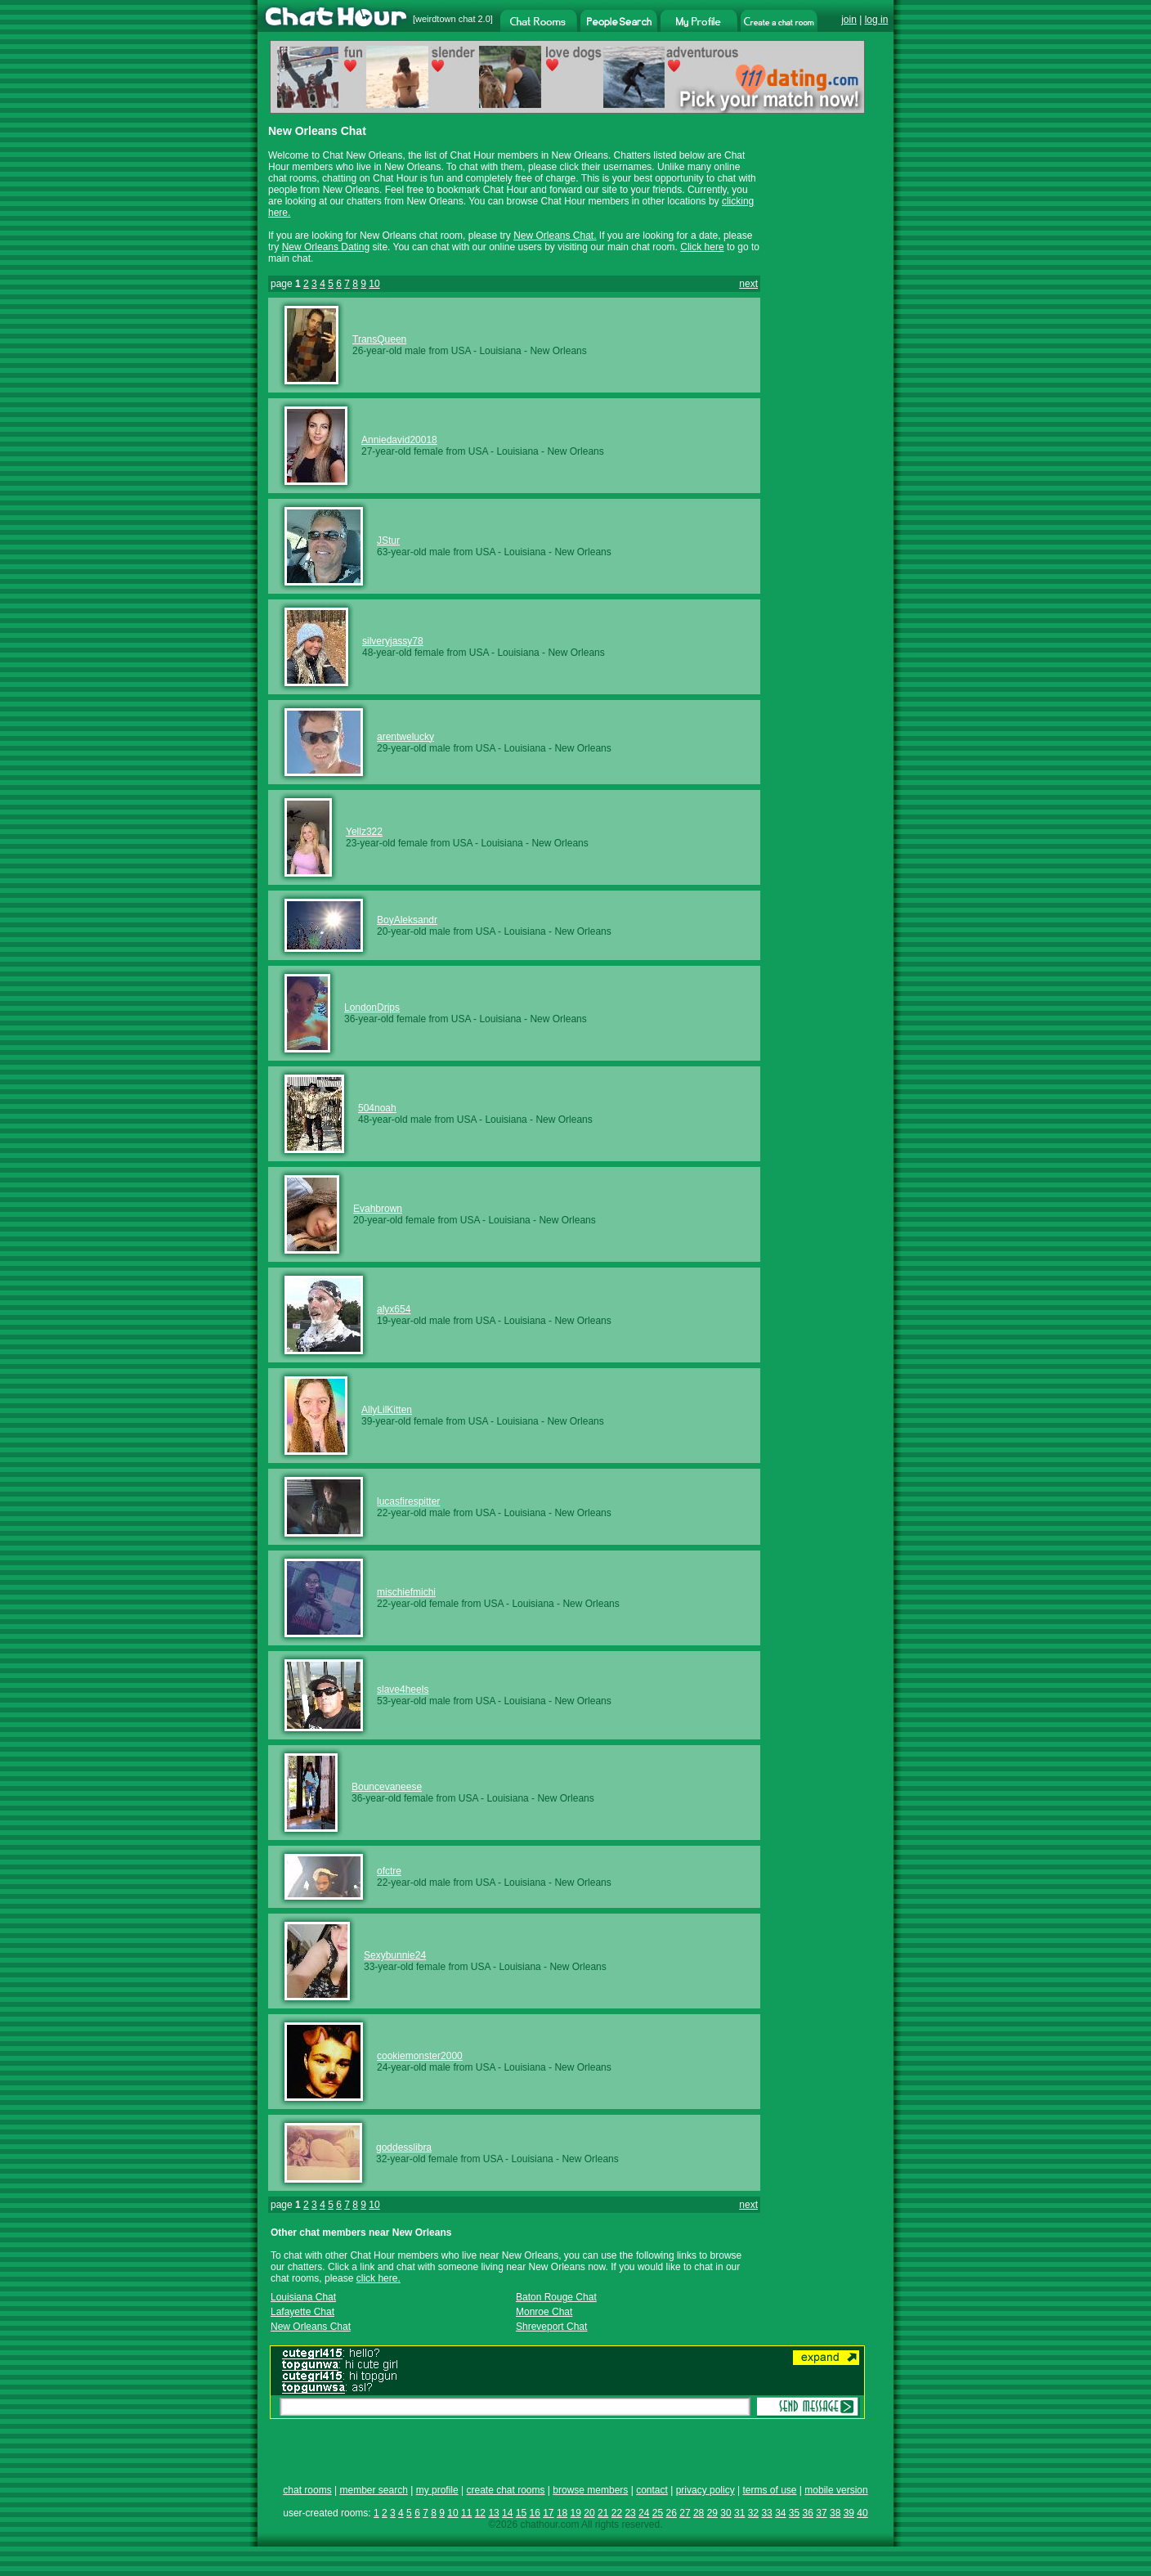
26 (671, 2513)
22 (616, 2513)
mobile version (835, 2490)
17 (548, 2513)
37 (821, 2513)
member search (373, 2490)
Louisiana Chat (303, 2297)
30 (725, 2513)
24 (643, 2513)
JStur (388, 540)
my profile (437, 2490)
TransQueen (379, 339)
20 (589, 2513)
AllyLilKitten (386, 1410)
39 (849, 2513)
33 (766, 2513)
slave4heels (402, 1689)
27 (684, 2513)
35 (794, 2513)
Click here (701, 247)
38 (835, 2513)
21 (603, 2513)
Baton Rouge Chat (556, 2297)
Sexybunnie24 (395, 1955)
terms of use (769, 2490)
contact (652, 2490)
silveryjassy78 (392, 641)
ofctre (389, 1871)
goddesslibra (404, 2147)
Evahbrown (377, 1208)
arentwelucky (405, 737)
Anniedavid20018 (399, 440)
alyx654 (393, 1309)
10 (374, 283)
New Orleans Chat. (554, 235)
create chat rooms (505, 2490)
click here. (378, 2278)
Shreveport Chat (551, 2326)
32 (753, 2513)
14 (507, 2513)
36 (808, 2513)
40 (862, 2513)
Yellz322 (364, 831)
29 (712, 2513)
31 (739, 2513)
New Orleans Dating (325, 247)
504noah (377, 1108)
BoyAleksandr (407, 920)
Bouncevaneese (387, 1787)
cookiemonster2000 (420, 2056)
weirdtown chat (445, 19)
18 (562, 2513)
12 (480, 2513)
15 (521, 2513)
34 (780, 2513)
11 (466, 2513)
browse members (590, 2490)
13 (493, 2513)
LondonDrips (372, 1007)
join (849, 19)
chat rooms (307, 2490)
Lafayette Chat (302, 2312)
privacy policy (705, 2490)
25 (657, 2513)
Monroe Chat (544, 2312)
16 (534, 2513)
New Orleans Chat (311, 2326)
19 (576, 2513)
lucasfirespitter (408, 1501)
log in (877, 19)
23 (630, 2513)
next (748, 283)
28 (698, 2513)
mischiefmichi (406, 1592)
